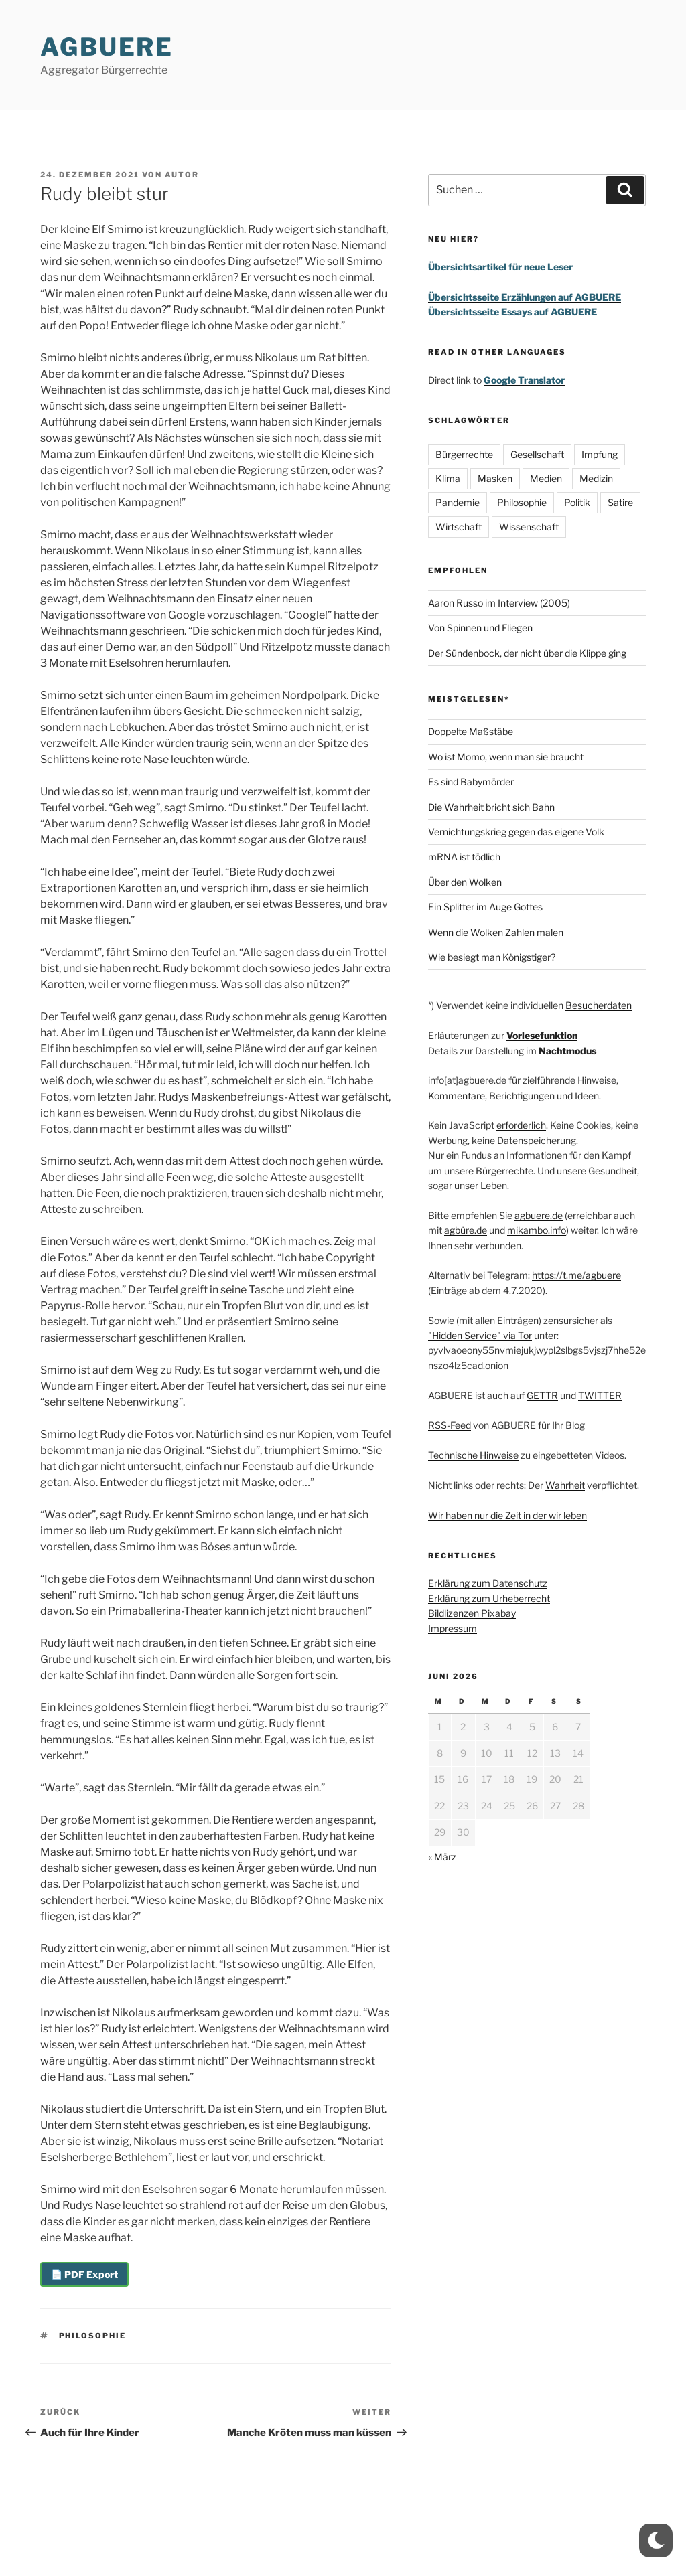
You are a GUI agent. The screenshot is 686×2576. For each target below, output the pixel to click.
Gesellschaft (537, 454)
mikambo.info (536, 1230)
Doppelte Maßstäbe (470, 731)
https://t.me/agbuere (576, 1275)
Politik (577, 502)
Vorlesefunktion (541, 1035)
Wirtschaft (458, 526)
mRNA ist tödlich (464, 856)
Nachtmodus (567, 1050)
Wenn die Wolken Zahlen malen (495, 932)
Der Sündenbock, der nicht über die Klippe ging (527, 653)
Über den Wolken (465, 882)
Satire (620, 502)
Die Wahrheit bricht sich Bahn (491, 807)
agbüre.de (465, 1230)
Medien (546, 478)
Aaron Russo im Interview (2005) (499, 603)
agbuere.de (538, 1215)
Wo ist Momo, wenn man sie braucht (506, 756)
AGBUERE (107, 47)
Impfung (599, 454)
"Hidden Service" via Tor (480, 1335)
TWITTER (600, 1395)
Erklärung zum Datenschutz (487, 1583)
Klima (447, 478)
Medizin (596, 478)
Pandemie (457, 502)
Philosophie (93, 2335)
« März (442, 1856)
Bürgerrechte (464, 454)
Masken (495, 478)
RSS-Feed (449, 1425)
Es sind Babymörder (471, 781)
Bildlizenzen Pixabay (472, 1613)
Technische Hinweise (473, 1455)
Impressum (452, 1628)
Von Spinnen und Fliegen (480, 627)
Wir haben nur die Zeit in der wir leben (507, 1515)
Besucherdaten (598, 1005)
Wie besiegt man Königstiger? (491, 957)
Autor (182, 174)
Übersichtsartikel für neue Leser (500, 266)
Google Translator (524, 380)
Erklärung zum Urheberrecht (489, 1598)
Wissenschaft (529, 526)
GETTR (542, 1395)
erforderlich (521, 1125)
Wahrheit (565, 1485)
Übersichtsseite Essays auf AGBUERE (512, 311)
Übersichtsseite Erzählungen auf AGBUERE (524, 297)
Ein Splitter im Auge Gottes (485, 906)
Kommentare (456, 1095)
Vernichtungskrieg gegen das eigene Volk (516, 831)
